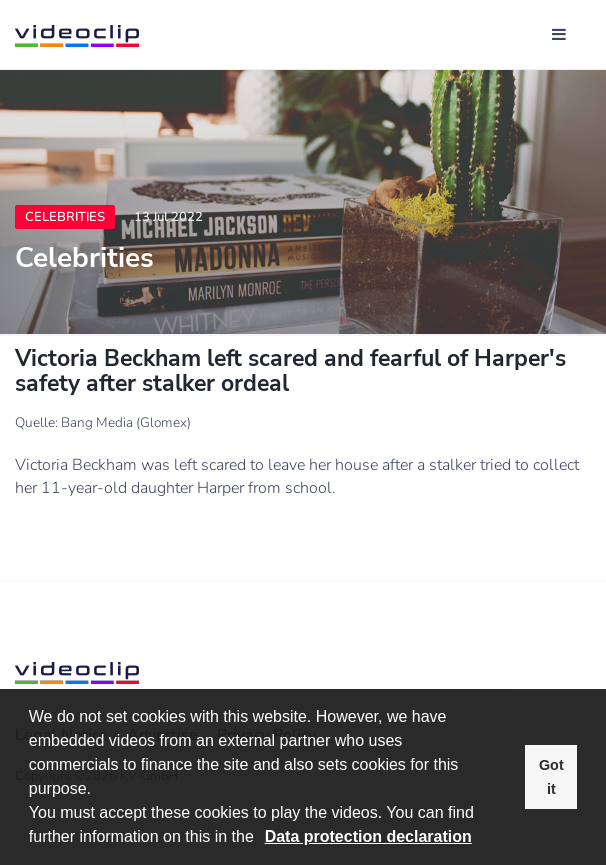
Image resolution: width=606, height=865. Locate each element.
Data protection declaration (368, 836)
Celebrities (65, 217)
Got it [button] (551, 777)
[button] (261, 839)
